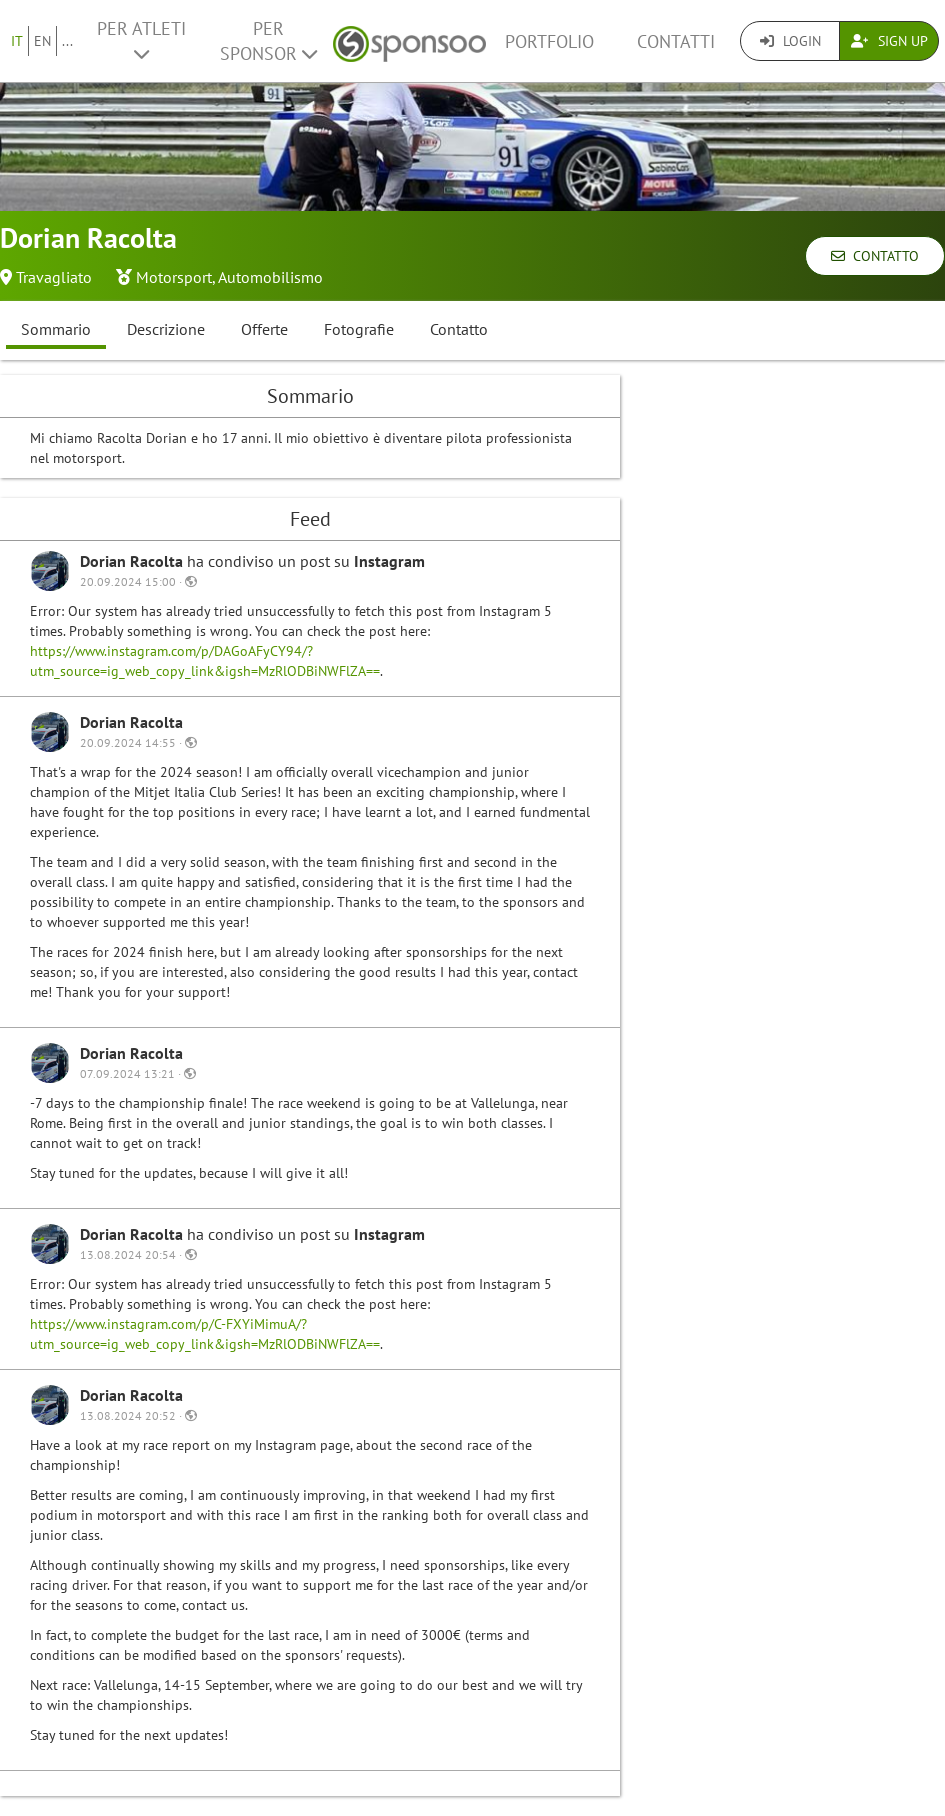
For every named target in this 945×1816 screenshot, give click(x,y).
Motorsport (174, 277)
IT (17, 41)
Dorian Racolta (133, 561)
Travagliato (54, 277)
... (67, 41)
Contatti (676, 41)
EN (42, 41)
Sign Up (889, 41)
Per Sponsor (268, 41)
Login (790, 41)
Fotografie (359, 329)
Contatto (875, 256)
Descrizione (166, 329)
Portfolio (549, 41)
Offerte (264, 329)
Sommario (56, 329)
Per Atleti (141, 40)
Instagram (389, 561)
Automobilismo (270, 277)
